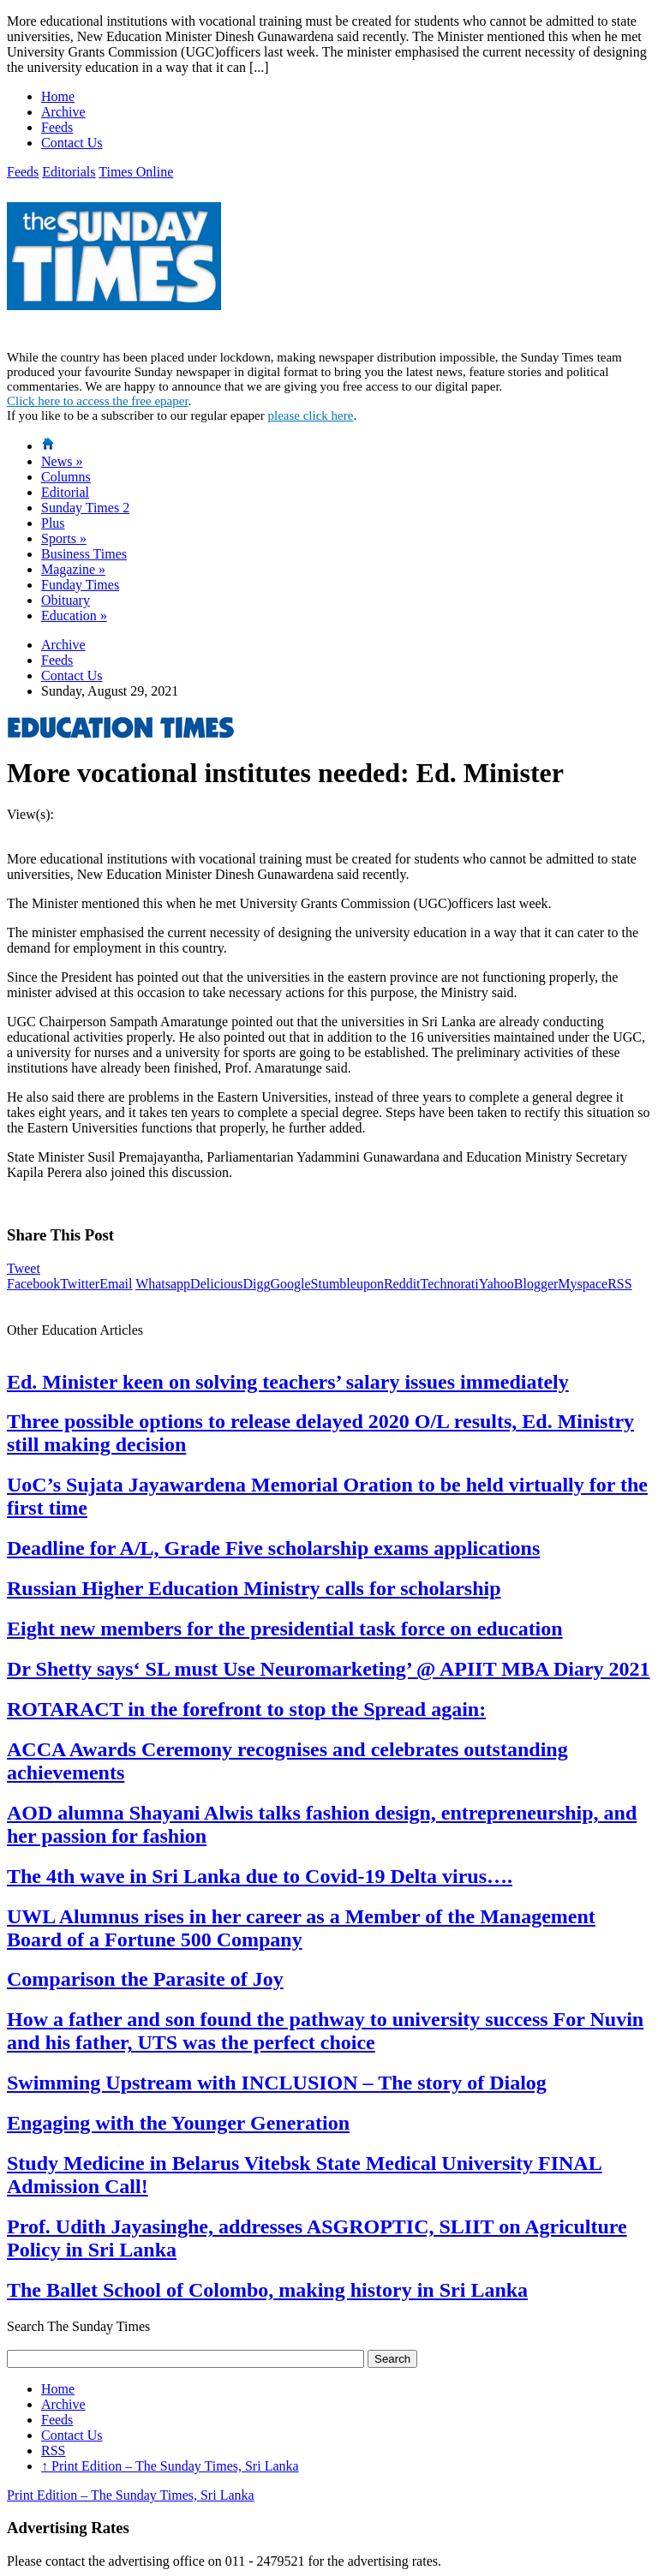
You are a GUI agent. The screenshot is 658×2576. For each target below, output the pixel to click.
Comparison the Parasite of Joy (145, 1979)
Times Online (136, 171)
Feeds (57, 127)
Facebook (33, 1283)
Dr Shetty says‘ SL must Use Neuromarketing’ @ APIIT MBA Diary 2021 (328, 1669)
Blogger (536, 1283)
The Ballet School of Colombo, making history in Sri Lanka (267, 2290)
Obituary (65, 600)
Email (115, 1283)
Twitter (79, 1283)
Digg (256, 1283)
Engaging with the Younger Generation (178, 2123)
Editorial (65, 492)
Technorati (450, 1283)
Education (74, 615)
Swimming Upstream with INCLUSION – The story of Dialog (277, 2082)
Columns (66, 476)
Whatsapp (162, 1283)
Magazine (73, 569)
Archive (63, 112)
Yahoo (496, 1283)
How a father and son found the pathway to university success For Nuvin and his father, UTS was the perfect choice (325, 2030)
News (61, 461)
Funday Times (80, 584)
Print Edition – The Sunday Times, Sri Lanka (170, 2466)
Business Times (84, 554)
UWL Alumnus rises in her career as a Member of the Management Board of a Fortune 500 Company (301, 1928)
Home (58, 96)
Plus (53, 523)
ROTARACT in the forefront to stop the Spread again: (246, 1709)
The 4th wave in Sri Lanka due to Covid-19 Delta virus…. (259, 1876)
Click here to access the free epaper (97, 401)
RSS (619, 1283)
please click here (310, 415)
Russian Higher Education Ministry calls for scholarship (254, 1588)
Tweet (23, 1268)
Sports (64, 538)
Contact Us (72, 142)
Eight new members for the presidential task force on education (285, 1628)
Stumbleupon (347, 1283)
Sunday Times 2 (85, 507)
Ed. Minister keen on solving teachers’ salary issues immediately (288, 1382)
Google (290, 1283)
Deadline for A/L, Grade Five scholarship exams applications (273, 1548)
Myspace (582, 1283)
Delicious (216, 1283)
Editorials (68, 171)
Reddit (402, 1283)
